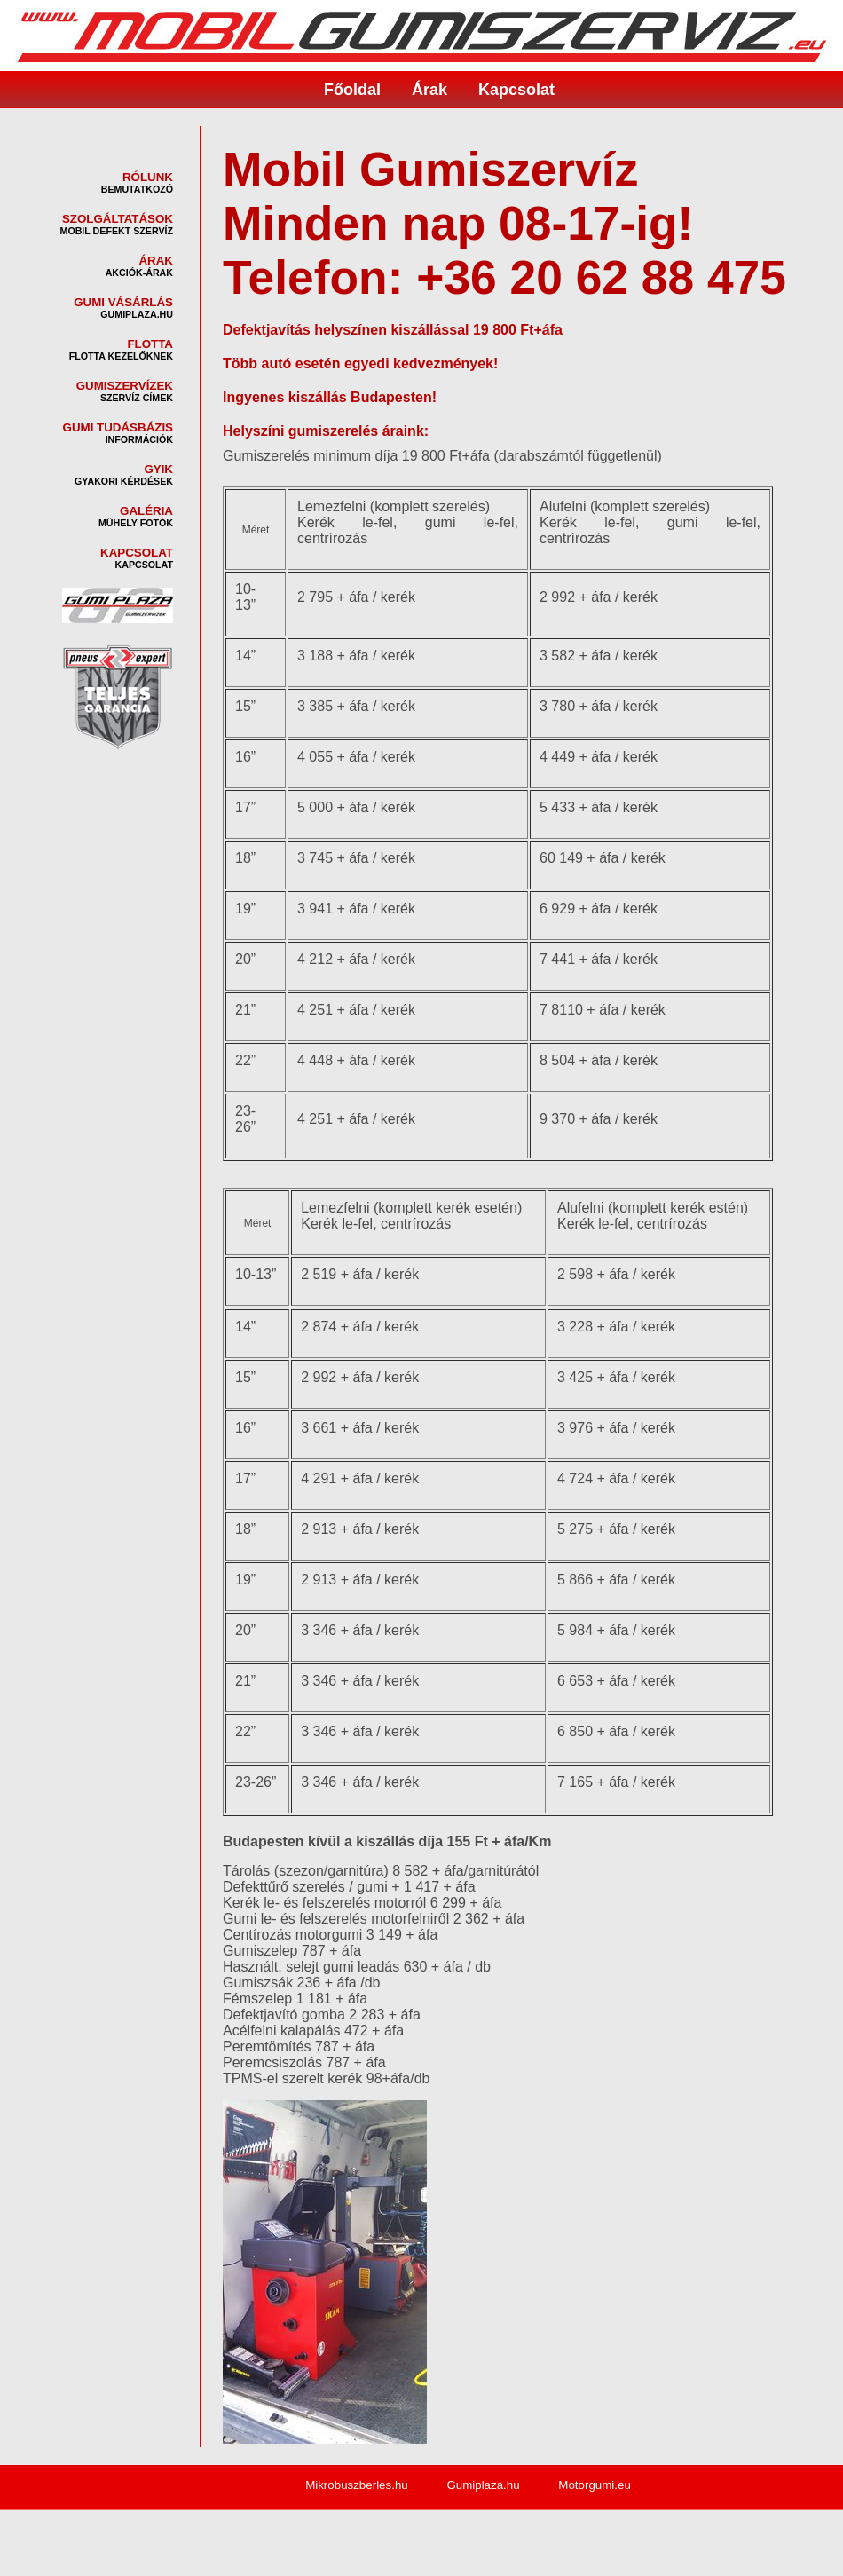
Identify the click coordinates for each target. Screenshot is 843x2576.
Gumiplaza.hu (482, 2485)
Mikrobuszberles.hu (356, 2485)
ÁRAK (155, 260)
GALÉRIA (146, 511)
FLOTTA (150, 344)
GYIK (158, 469)
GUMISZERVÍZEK (124, 385)
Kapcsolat (516, 90)
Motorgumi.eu (594, 2485)
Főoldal (352, 90)
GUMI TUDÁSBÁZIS (118, 427)
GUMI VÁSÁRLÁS (123, 302)
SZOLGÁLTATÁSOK (117, 218)
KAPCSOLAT (136, 552)
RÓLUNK (147, 177)
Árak (429, 90)
